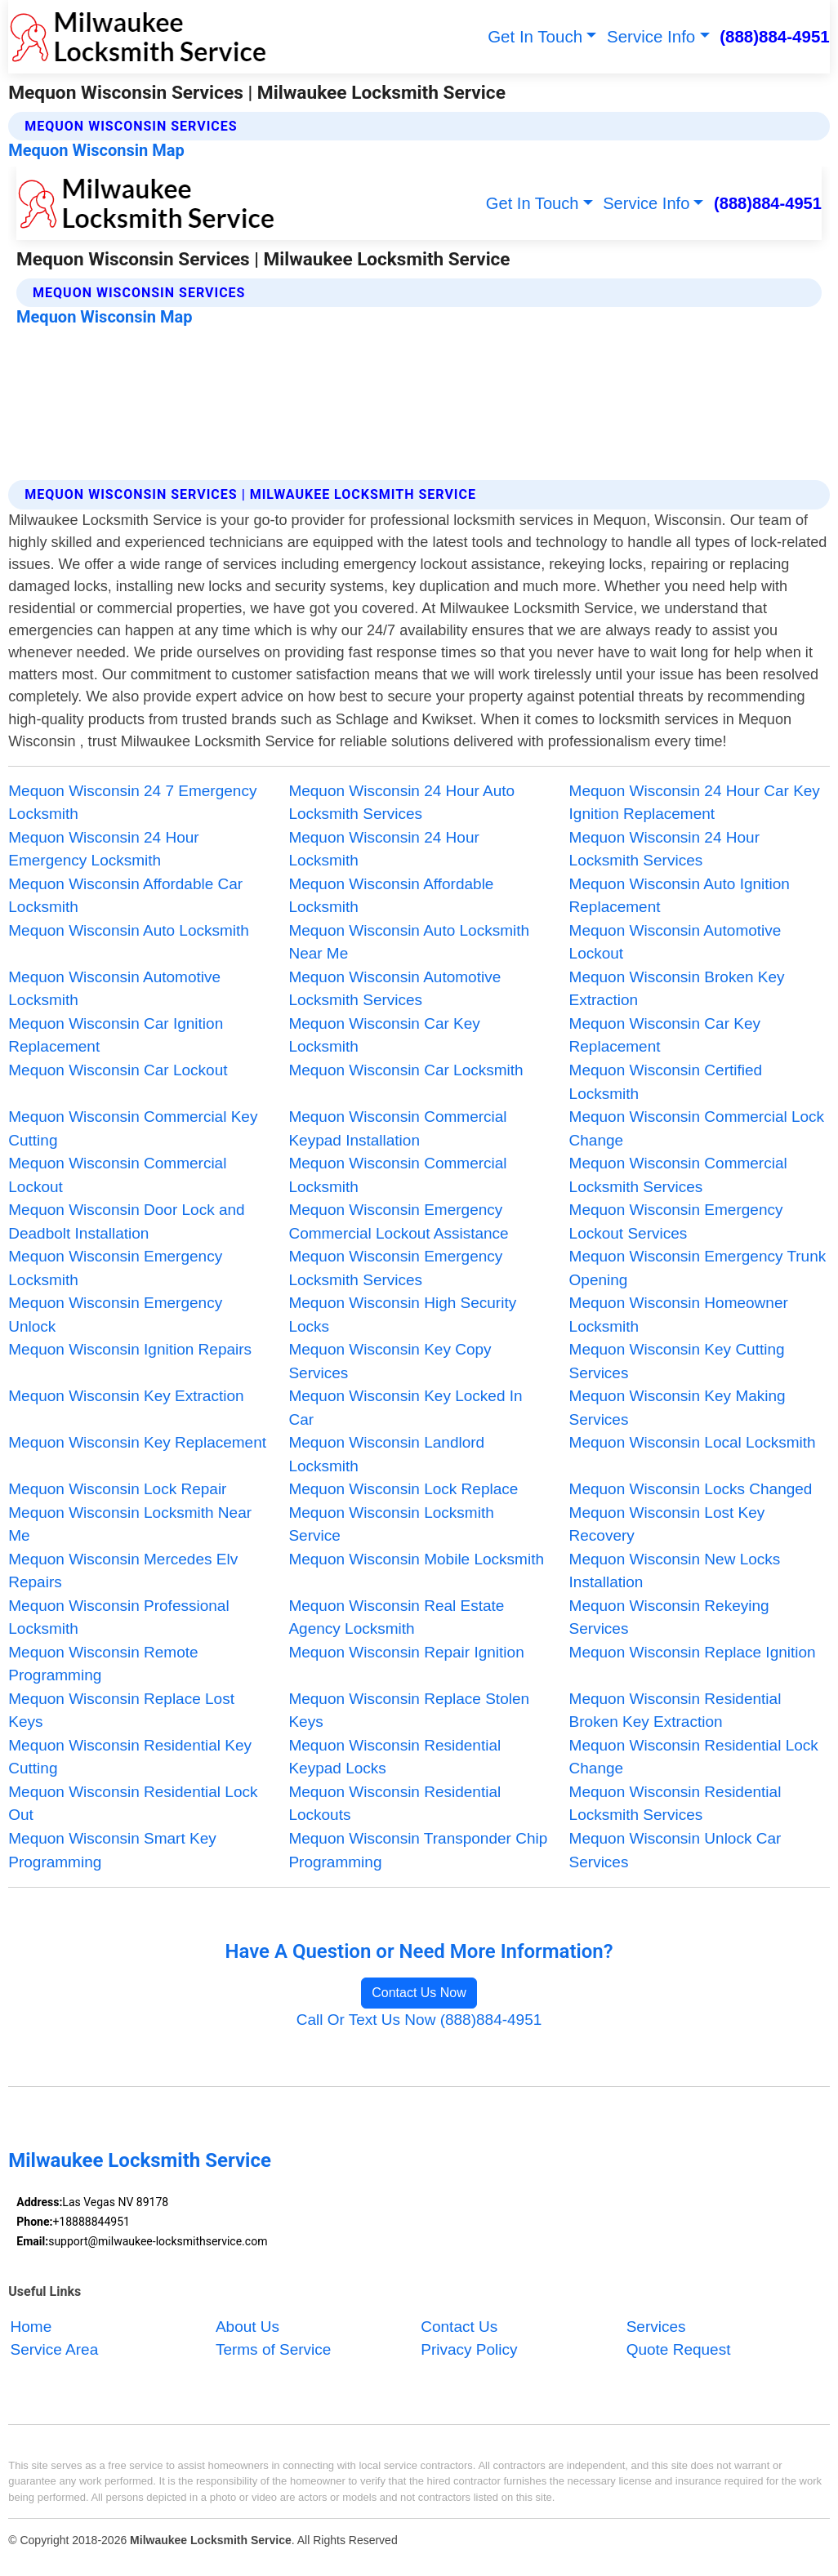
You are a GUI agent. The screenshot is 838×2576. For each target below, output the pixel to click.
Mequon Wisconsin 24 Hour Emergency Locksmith (103, 849)
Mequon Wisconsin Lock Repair (117, 1488)
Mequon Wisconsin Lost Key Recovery (667, 1524)
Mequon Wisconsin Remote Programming (103, 1664)
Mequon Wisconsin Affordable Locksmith (390, 895)
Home (31, 2326)
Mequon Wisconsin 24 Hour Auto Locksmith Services (401, 802)
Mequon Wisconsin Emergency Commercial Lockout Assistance (398, 1221)
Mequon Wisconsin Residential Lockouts (394, 1803)
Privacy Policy (469, 2349)
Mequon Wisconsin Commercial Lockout (117, 1175)
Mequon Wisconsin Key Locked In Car (405, 1407)
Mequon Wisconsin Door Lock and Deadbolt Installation (126, 1221)
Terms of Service (273, 2349)
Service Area (55, 2349)
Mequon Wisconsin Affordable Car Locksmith (125, 895)
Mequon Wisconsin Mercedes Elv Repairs (123, 1570)
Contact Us (459, 2326)
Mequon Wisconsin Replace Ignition (692, 1652)
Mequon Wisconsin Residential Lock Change (693, 1757)
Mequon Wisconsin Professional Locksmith (118, 1617)
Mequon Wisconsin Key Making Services (677, 1407)
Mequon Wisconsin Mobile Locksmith (416, 1559)
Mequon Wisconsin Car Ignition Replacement (115, 1035)
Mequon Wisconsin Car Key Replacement (664, 1035)
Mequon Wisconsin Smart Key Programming (112, 1850)
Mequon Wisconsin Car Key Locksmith (383, 1035)
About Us (247, 2326)
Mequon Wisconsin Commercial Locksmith (397, 1175)
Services (656, 2326)
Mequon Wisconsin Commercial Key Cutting (132, 1128)
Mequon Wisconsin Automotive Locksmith (114, 988)
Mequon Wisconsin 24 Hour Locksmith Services (664, 849)
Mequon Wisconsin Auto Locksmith (128, 930)
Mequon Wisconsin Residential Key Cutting (130, 1757)
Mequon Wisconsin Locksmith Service (390, 1524)
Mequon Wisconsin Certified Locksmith (666, 1081)
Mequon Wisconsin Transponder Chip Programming (417, 1850)
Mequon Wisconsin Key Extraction (125, 1395)
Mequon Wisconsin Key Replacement (137, 1442)
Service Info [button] (651, 36)
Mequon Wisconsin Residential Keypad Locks (394, 1757)
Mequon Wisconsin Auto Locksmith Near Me (408, 942)
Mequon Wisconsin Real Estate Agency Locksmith (396, 1617)
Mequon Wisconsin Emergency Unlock (115, 1314)
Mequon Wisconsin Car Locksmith (405, 1070)
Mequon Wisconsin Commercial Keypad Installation (397, 1128)
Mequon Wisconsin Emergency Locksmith (115, 1268)
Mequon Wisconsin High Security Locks (402, 1314)
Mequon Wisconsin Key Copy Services (389, 1361)
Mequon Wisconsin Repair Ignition (406, 1652)
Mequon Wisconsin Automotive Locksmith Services (394, 988)
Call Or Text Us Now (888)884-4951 (419, 2019)
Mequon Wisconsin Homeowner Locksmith (678, 1314)
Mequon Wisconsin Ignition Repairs (130, 1349)
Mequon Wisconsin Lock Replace (403, 1488)
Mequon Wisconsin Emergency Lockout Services (676, 1221)
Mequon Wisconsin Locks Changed (691, 1488)
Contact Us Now (419, 1993)
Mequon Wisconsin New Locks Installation (675, 1570)
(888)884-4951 (775, 36)
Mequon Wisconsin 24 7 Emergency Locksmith (132, 802)
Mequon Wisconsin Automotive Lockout (675, 942)
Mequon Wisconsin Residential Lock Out (132, 1803)
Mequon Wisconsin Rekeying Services (669, 1617)
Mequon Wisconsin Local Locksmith (692, 1442)
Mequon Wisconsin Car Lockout (117, 1070)
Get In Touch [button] (535, 36)
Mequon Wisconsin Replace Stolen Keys (408, 1710)
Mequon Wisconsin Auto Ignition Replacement (679, 895)
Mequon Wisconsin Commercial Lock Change (697, 1128)
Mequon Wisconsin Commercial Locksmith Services (678, 1175)
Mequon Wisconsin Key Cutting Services (677, 1361)
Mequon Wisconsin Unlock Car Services (675, 1850)
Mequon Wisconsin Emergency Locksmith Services (395, 1268)
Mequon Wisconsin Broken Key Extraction (677, 988)
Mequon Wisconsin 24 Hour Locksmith (383, 849)
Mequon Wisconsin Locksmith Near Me (130, 1524)
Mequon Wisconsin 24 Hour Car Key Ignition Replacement (694, 802)
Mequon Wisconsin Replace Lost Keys (121, 1710)
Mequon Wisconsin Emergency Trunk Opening (698, 1268)
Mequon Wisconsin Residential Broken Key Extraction (675, 1710)
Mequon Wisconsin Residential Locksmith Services (675, 1803)
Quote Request (678, 2349)
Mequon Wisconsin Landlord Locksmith (386, 1454)
